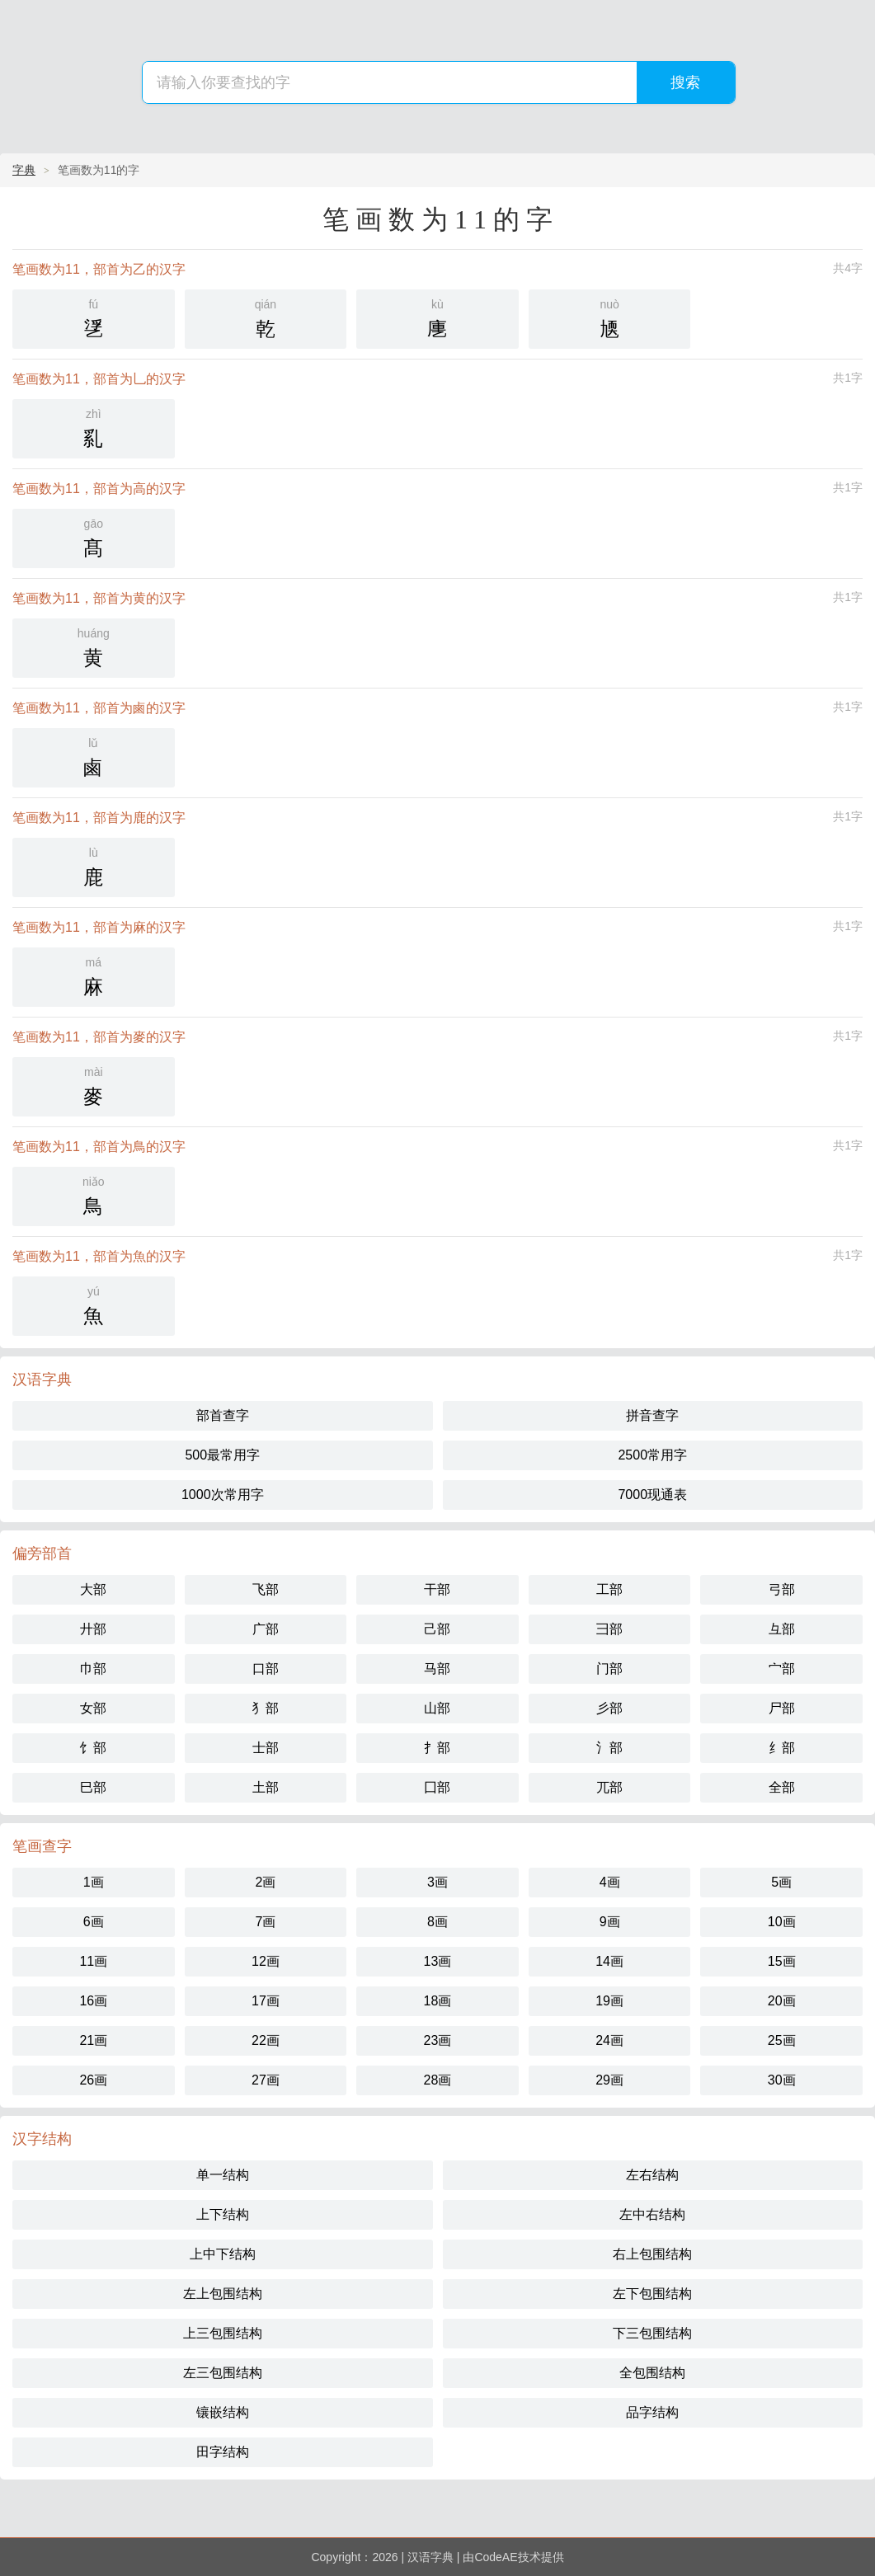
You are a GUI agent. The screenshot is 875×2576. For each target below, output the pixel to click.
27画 (266, 2080)
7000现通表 (652, 1495)
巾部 (93, 1669)
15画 (782, 1961)
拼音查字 (652, 1415)
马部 (437, 1669)
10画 (782, 1922)
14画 (609, 1961)
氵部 (609, 1748)
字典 (23, 170)
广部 (265, 1629)
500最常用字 (222, 1455)
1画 (93, 1882)
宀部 (782, 1669)
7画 (265, 1922)
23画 (438, 2040)
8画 (437, 1922)
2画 (265, 1882)
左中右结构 (652, 2214)
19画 (609, 2001)
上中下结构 (223, 2254)
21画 (93, 2040)
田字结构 (222, 2452)
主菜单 (852, 60)
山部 (437, 1708)
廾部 (93, 1629)
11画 (93, 1961)
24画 (609, 2040)
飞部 (265, 1589)
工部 (609, 1589)
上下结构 (222, 2214)
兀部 (609, 1787)
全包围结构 (652, 2373)
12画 (266, 1961)
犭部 (265, 1708)
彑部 (782, 1629)
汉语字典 (430, 2557)
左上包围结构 (222, 2294)
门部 (609, 1669)
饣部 (93, 1748)
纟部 (782, 1748)
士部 (265, 1748)
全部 (782, 1787)
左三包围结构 (222, 2373)
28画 (438, 2080)
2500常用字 (652, 1455)
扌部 (437, 1748)
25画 (782, 2040)
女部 (93, 1708)
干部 (437, 1589)
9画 (610, 1922)
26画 (93, 2080)
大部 (93, 1589)
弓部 (782, 1589)
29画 (609, 2080)
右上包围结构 (652, 2254)
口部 (265, 1669)
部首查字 (222, 1415)
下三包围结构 (652, 2333)
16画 (93, 2001)
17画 (266, 2001)
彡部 (609, 1708)
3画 (437, 1882)
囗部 (437, 1787)
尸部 (782, 1708)
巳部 (93, 1787)
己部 (437, 1629)
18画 (438, 2001)
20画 (782, 2001)
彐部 (609, 1629)
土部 (265, 1787)
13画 (438, 1961)
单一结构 (222, 2175)
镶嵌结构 (222, 2412)
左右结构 (652, 2175)
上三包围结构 (222, 2333)
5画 (781, 1882)
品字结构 (652, 2412)
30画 (782, 2080)
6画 (93, 1922)
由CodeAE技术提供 (513, 2557)
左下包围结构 (652, 2294)
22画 (266, 2040)
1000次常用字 (222, 1495)
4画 (610, 1882)
